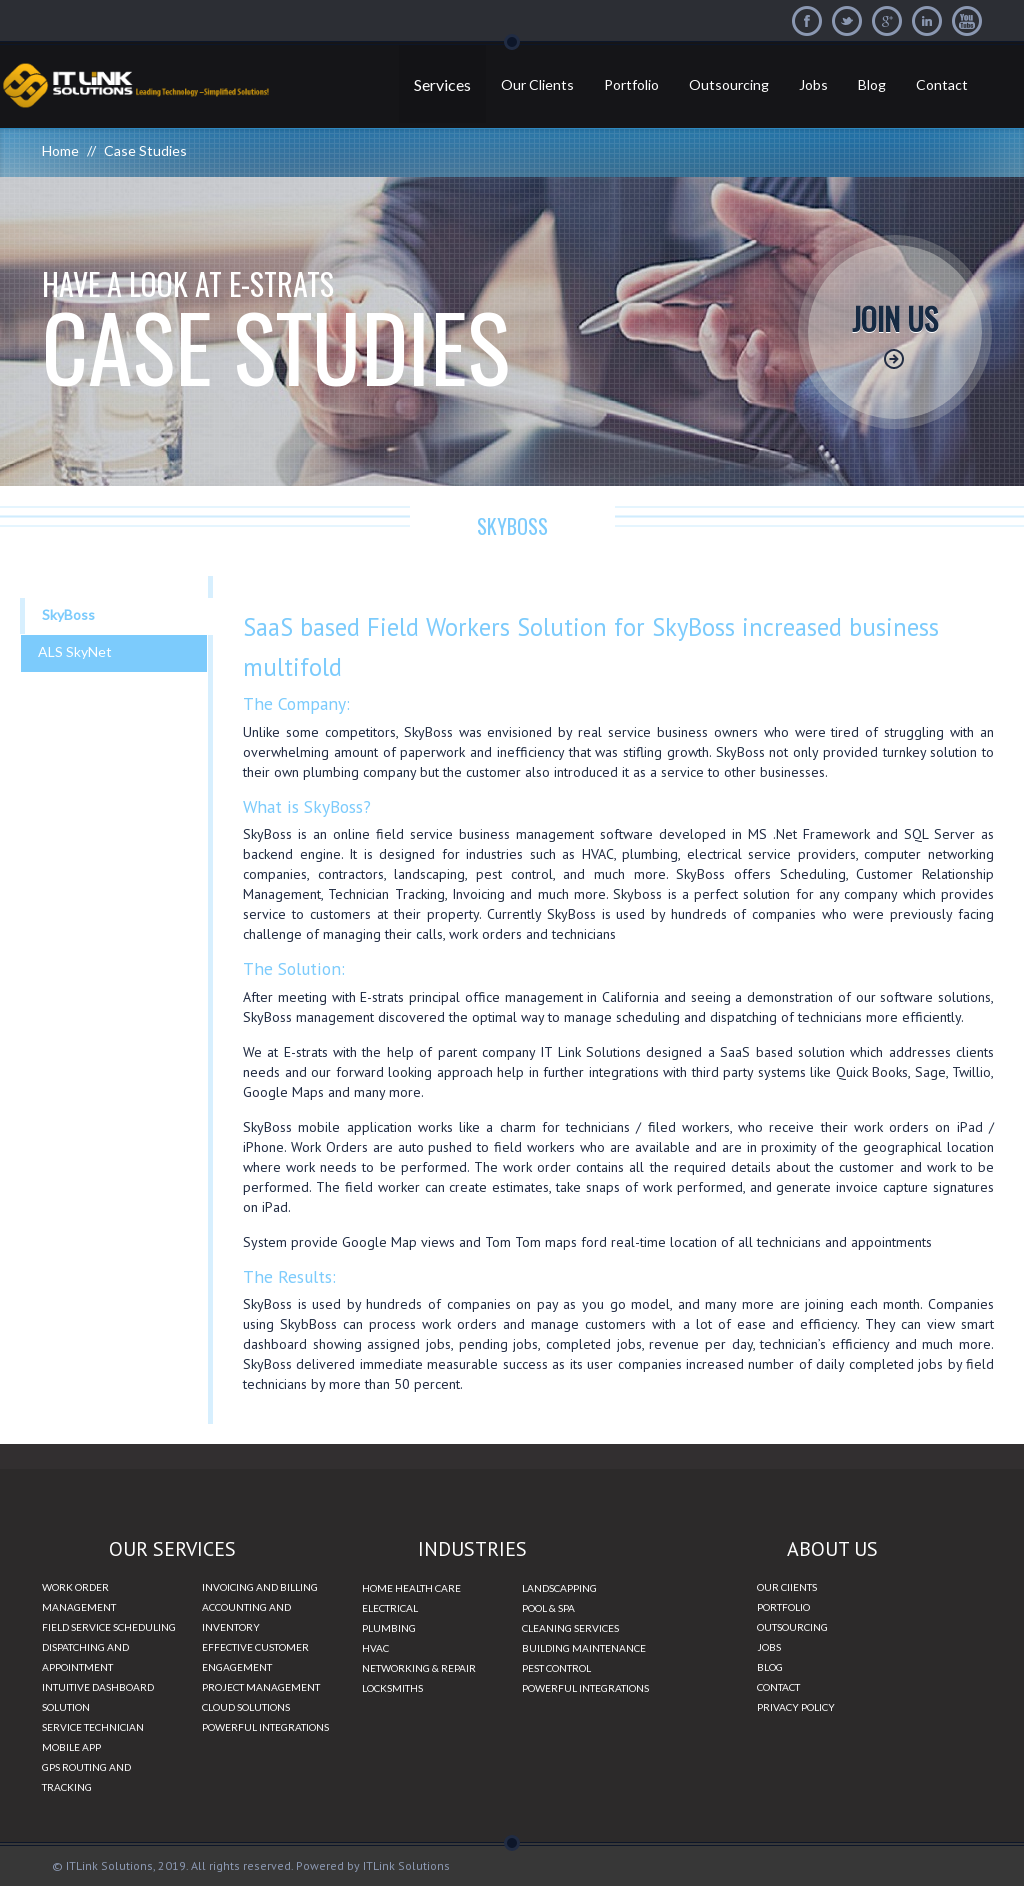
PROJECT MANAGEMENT (261, 1687)
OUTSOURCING (792, 1627)
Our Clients (537, 84)
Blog (872, 84)
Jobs (813, 84)
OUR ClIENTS (787, 1587)
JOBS (769, 1647)
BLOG (770, 1667)
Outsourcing (729, 84)
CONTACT (778, 1687)
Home (60, 150)
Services (442, 84)
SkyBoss (68, 614)
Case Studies (145, 150)
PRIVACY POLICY (796, 1707)
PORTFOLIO (783, 1607)
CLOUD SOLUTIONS (246, 1707)
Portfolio (631, 84)
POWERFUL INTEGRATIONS (265, 1727)
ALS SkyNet (75, 651)
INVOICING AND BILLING (260, 1587)
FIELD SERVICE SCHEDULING (109, 1627)
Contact (942, 84)
